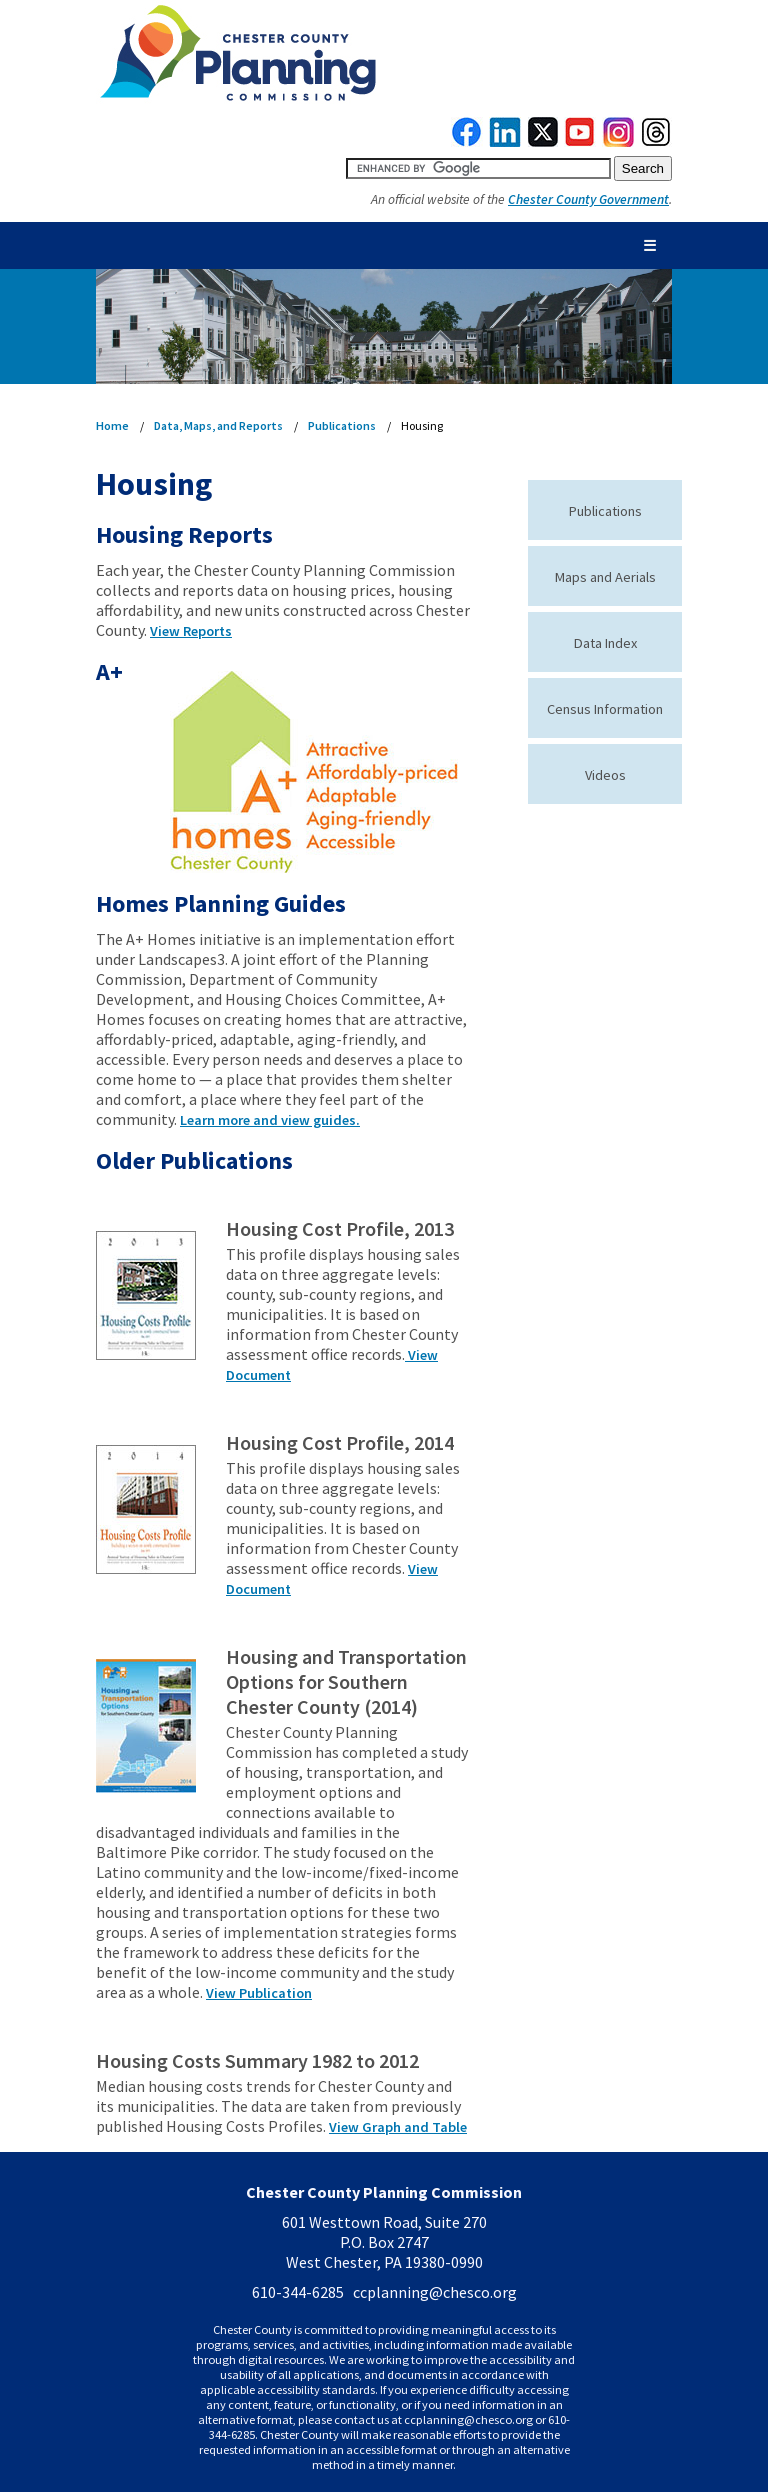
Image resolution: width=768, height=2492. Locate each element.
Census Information (605, 709)
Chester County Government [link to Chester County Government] (588, 199)
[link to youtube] (580, 142)
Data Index (605, 643)
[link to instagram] (619, 142)
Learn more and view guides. (270, 1120)
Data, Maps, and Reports (218, 425)
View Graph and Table (398, 2127)
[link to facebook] (467, 142)
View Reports (191, 631)
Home (112, 425)
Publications (342, 425)
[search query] (478, 168)
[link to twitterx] (543, 142)
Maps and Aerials (605, 577)
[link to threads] (657, 142)
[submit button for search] (643, 168)
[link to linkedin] (505, 142)
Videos (605, 775)
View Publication (259, 1993)
